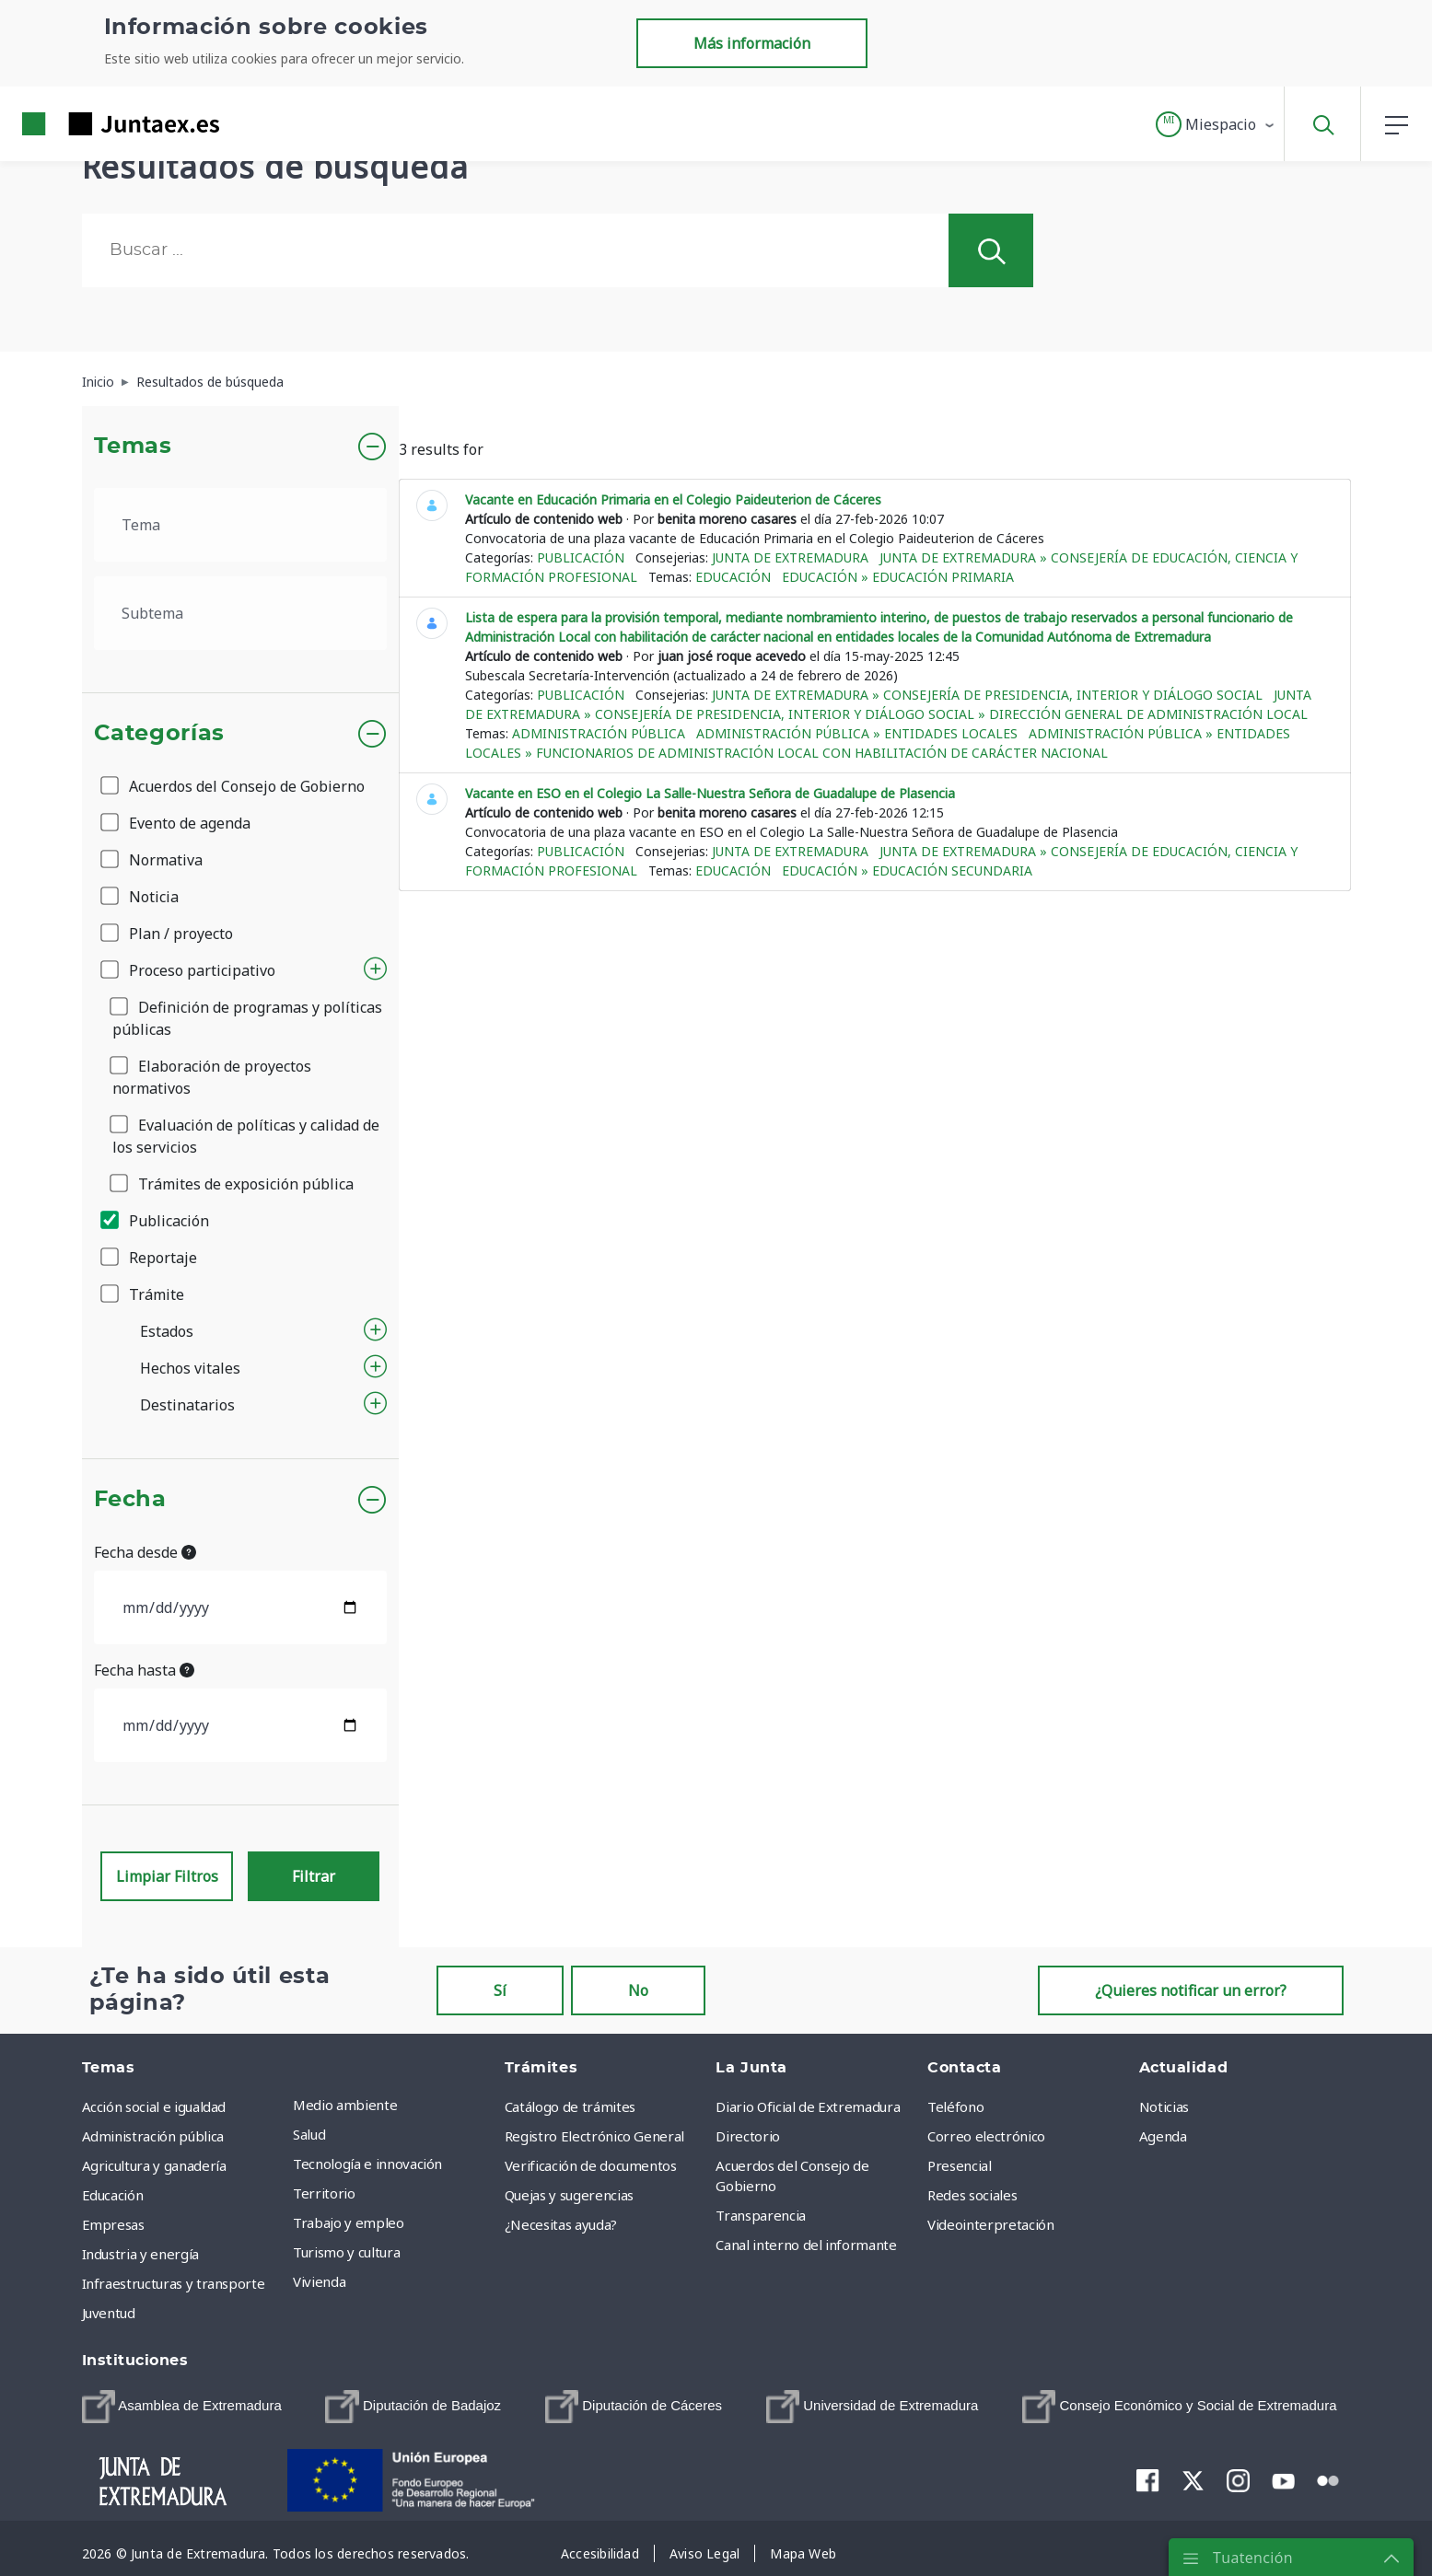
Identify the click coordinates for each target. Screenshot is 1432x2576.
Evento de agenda (176, 823)
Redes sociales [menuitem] (972, 2195)
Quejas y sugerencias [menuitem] (569, 2195)
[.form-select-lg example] (241, 525)
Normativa (153, 860)
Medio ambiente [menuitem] (345, 2104)
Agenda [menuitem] (1163, 2136)
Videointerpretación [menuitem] (990, 2224)
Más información (751, 43)
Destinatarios (187, 1405)
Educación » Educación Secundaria (907, 870)
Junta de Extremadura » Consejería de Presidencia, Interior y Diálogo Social (987, 694)
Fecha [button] (130, 1500)
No (638, 1990)
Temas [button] (133, 446)
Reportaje (150, 1257)
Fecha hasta (144, 1670)
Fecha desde (145, 1552)
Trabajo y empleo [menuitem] (348, 2222)
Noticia (141, 897)
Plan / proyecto (168, 933)
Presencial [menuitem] (959, 2165)
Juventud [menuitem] (108, 2312)
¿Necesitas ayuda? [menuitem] (561, 2224)
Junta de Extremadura (790, 557)
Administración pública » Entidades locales (857, 733)
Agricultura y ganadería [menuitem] (154, 2165)
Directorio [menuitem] (748, 2136)
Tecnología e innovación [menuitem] (367, 2163)
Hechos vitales (190, 1368)
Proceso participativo (189, 970)
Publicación (156, 1221)
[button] (1216, 124)
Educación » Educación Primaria (898, 577)
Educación (733, 577)
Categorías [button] (160, 734)
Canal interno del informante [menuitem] (806, 2244)
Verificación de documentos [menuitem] (591, 2165)
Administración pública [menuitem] (153, 2136)
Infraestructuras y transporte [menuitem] (173, 2283)
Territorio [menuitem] (324, 2193)
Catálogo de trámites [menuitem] (570, 2106)
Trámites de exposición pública (233, 1184)
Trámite (143, 1294)
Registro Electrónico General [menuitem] (594, 2136)
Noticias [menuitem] (1164, 2106)
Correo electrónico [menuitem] (986, 2136)
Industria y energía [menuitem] (140, 2254)
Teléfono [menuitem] (955, 2106)
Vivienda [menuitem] (319, 2281)
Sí (500, 1990)
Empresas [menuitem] (113, 2224)
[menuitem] (182, 2406)
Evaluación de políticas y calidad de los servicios (245, 1136)
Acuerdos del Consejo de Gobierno (234, 786)
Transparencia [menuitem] (760, 2215)
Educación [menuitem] (113, 2195)
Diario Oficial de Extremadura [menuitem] (808, 2106)
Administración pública (598, 733)
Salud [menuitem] (309, 2134)
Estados (166, 1331)
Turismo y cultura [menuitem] (346, 2252)
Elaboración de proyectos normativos (211, 1077)
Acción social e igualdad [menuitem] (154, 2106)
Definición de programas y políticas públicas (247, 1018)
